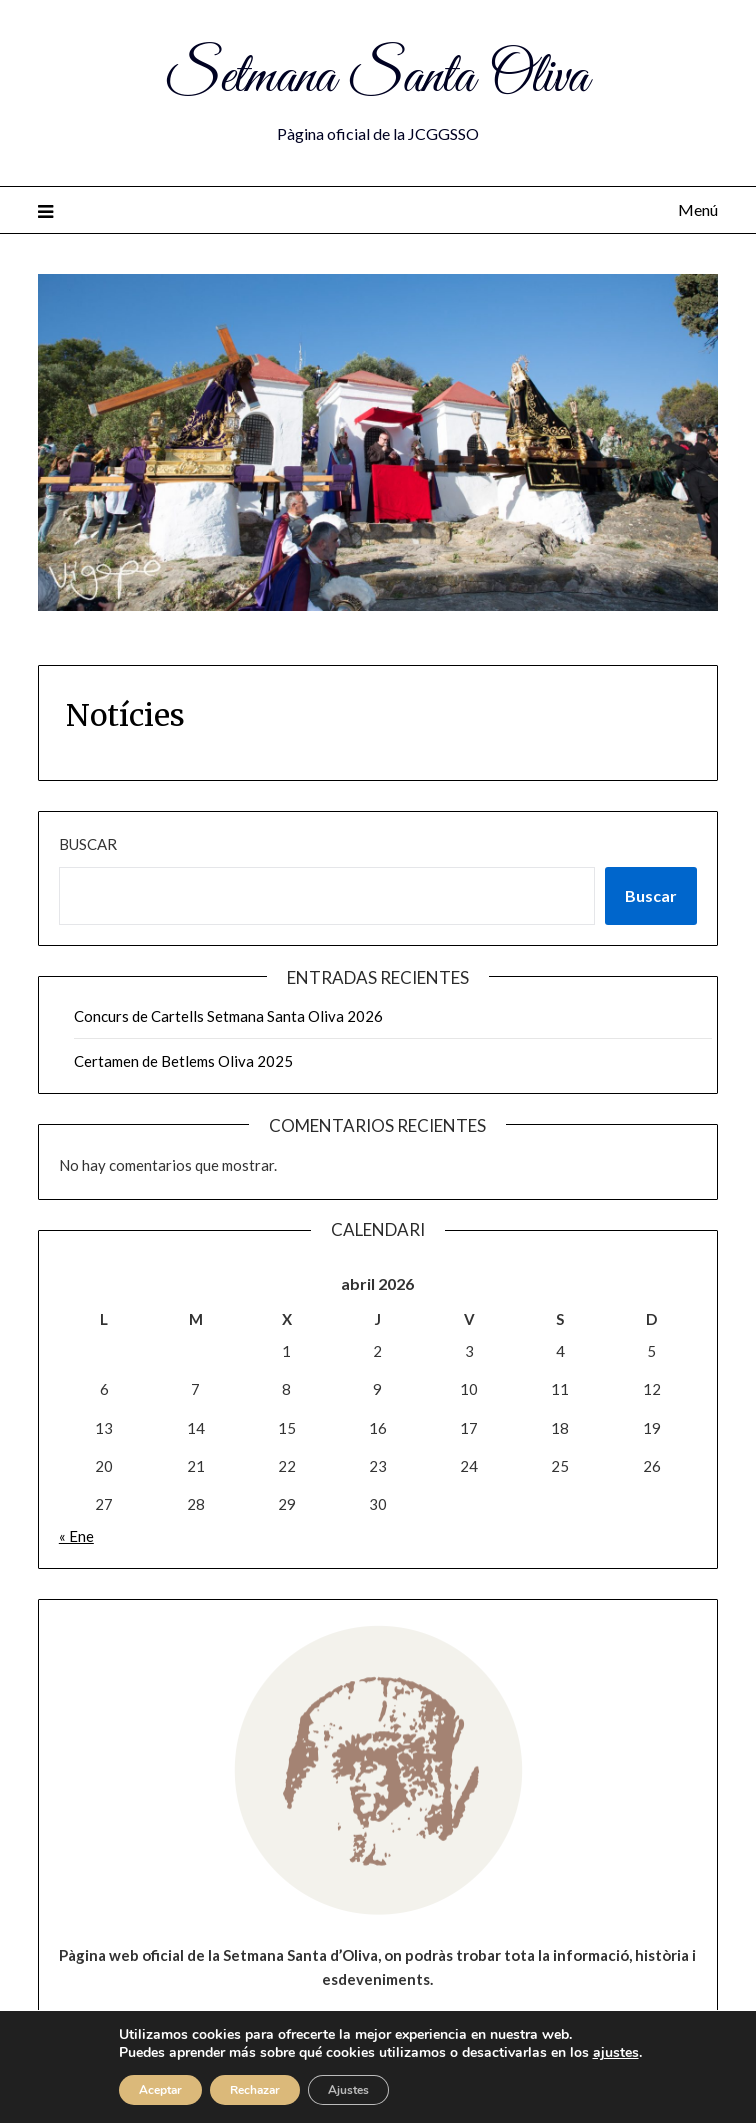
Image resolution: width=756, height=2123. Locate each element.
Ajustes (348, 2090)
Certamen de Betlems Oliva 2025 (183, 1061)
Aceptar (160, 2090)
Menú (698, 209)
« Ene (76, 1536)
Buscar (88, 844)
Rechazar (255, 2090)
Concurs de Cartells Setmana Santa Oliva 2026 (228, 1016)
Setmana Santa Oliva (377, 78)
